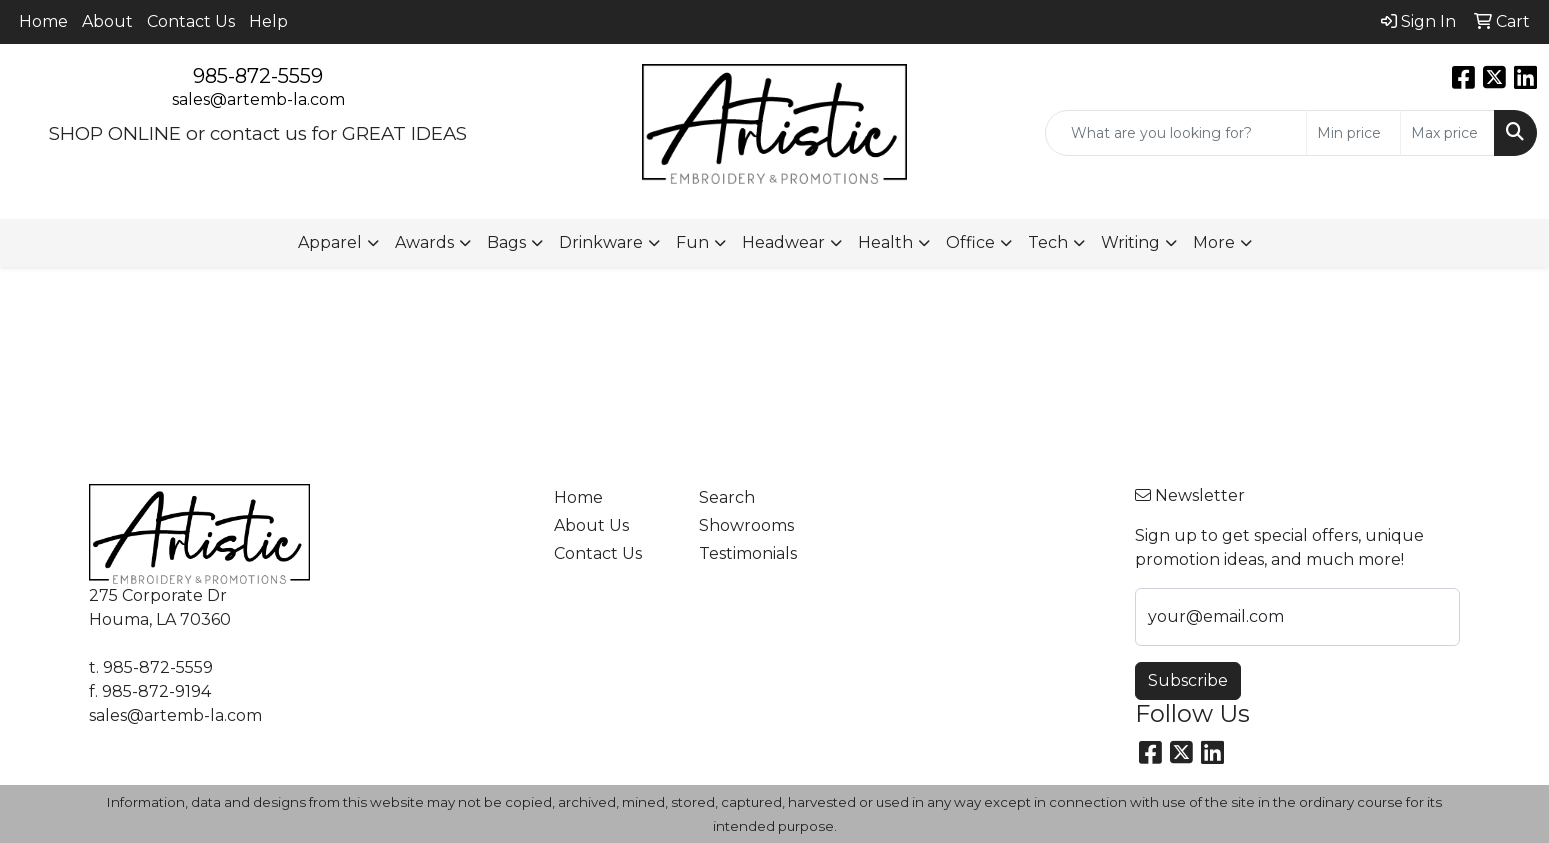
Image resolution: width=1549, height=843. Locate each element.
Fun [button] (692, 242)
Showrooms (746, 525)
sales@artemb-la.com (258, 99)
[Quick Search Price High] (1447, 133)
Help (268, 21)
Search (727, 497)
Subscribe (1188, 680)
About (107, 21)
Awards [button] (424, 242)
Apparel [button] (330, 242)
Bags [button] (506, 242)
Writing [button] (1130, 242)
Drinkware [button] (601, 242)
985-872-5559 (258, 76)
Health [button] (885, 242)
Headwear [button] (783, 242)
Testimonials (748, 553)
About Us (591, 525)
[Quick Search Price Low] (1353, 133)
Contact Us (191, 21)
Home (43, 21)
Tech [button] (1048, 242)
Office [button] (970, 242)
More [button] (1214, 242)
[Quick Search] (1176, 133)
